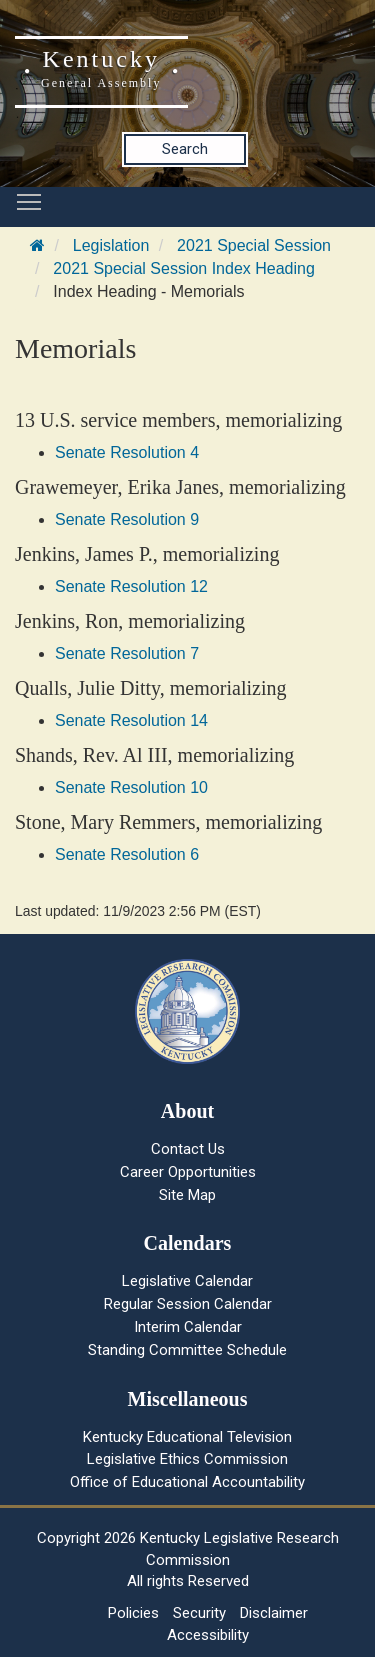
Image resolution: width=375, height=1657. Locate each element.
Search (185, 149)
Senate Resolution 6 (127, 854)
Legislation (111, 245)
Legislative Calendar (187, 1281)
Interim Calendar (188, 1327)
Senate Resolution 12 (131, 586)
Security (199, 1613)
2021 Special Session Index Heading (184, 268)
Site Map (187, 1195)
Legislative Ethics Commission (187, 1459)
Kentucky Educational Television (187, 1437)
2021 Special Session (254, 245)
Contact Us (188, 1149)
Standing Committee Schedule (187, 1350)
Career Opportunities (188, 1172)
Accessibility (208, 1635)
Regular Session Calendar (188, 1304)
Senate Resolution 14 (131, 720)
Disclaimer (274, 1613)
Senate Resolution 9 (127, 519)
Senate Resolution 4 (127, 452)
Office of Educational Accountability (187, 1482)
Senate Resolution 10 (131, 787)
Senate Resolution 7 (127, 653)
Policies (133, 1613)
